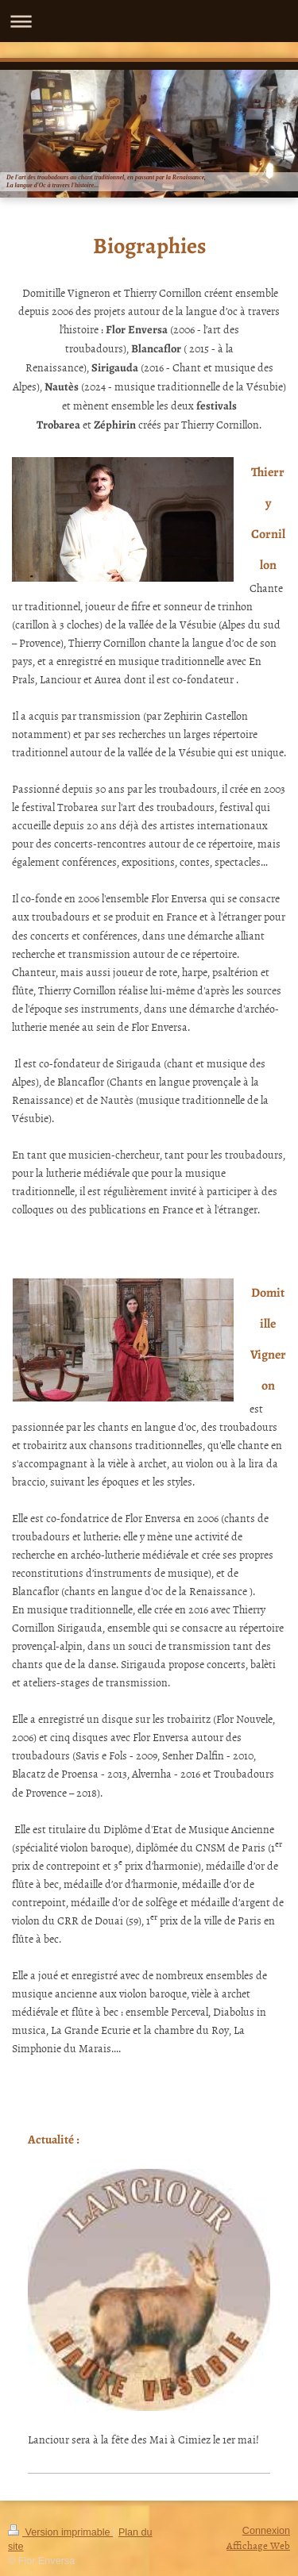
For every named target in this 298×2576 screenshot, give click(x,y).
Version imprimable (60, 2532)
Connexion (266, 2530)
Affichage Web (258, 2545)
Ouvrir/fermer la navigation (149, 21)
